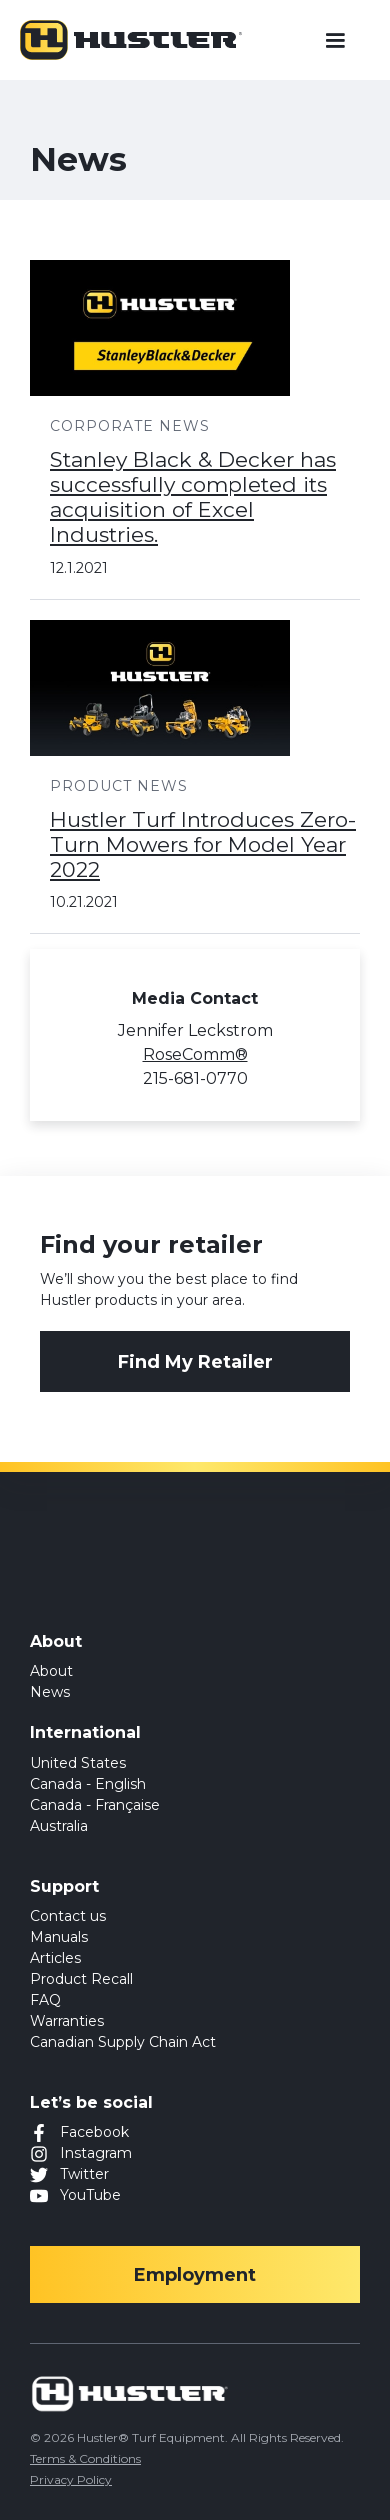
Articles (55, 1958)
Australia (59, 1826)
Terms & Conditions (85, 2458)
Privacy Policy (71, 2479)
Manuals (59, 1937)
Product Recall (81, 1979)
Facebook (94, 2132)
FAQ (45, 2000)
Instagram (96, 2153)
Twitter (84, 2174)
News (50, 1692)
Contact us (68, 1916)
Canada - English (88, 1784)
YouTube (90, 2195)
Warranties (67, 2021)
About (51, 1671)
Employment (195, 2275)
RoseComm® (195, 1054)
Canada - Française (95, 1805)
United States (78, 1763)
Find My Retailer (195, 1362)
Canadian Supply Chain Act (123, 2042)
